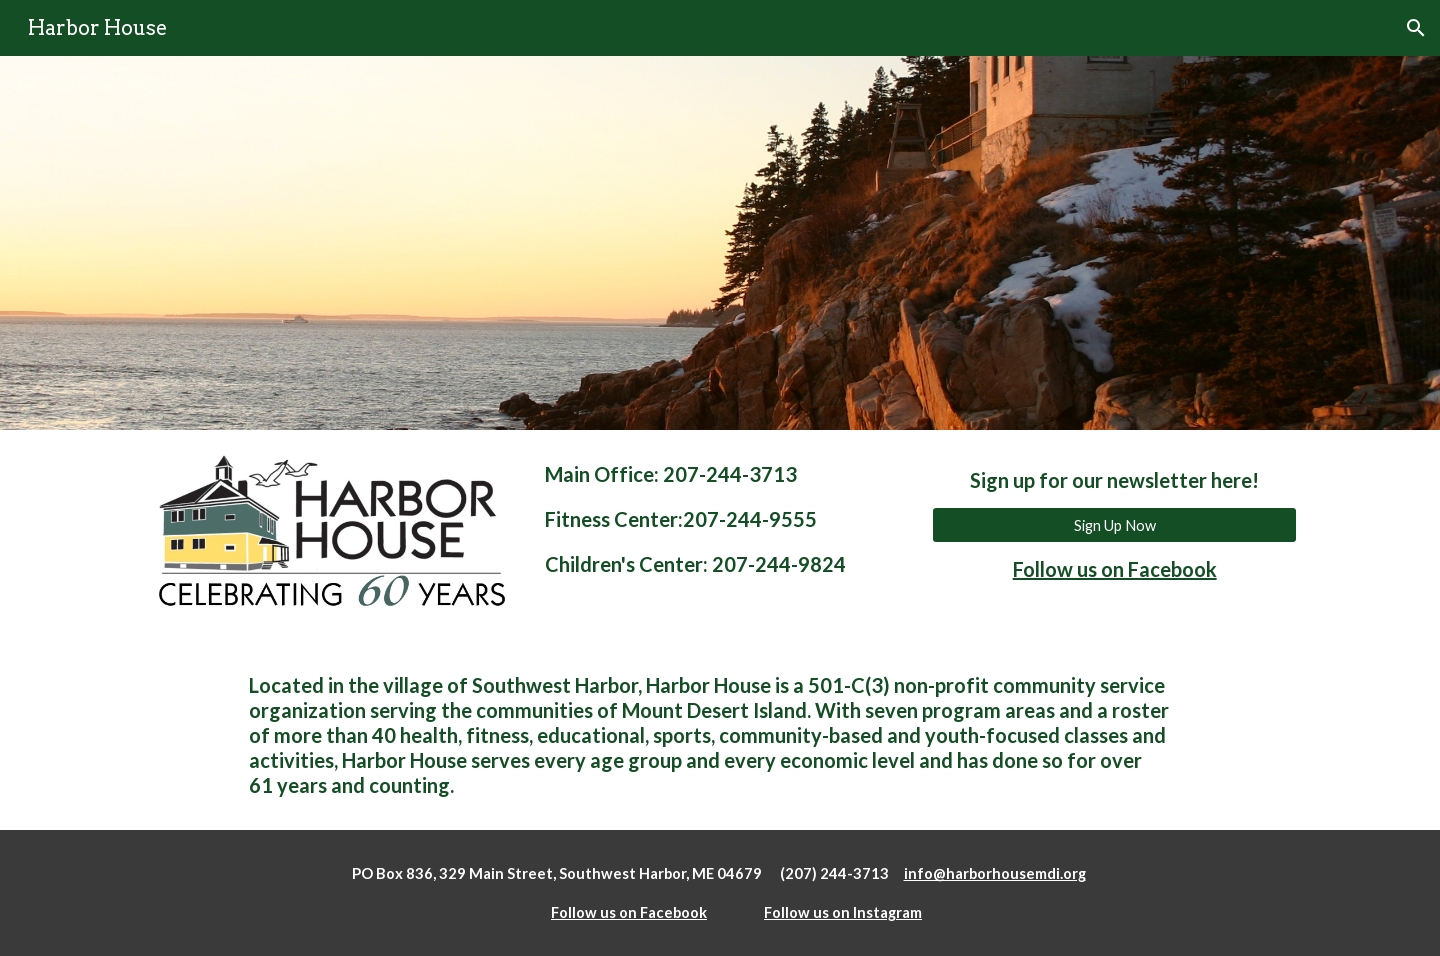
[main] (719, 519)
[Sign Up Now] (1114, 525)
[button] (1416, 28)
